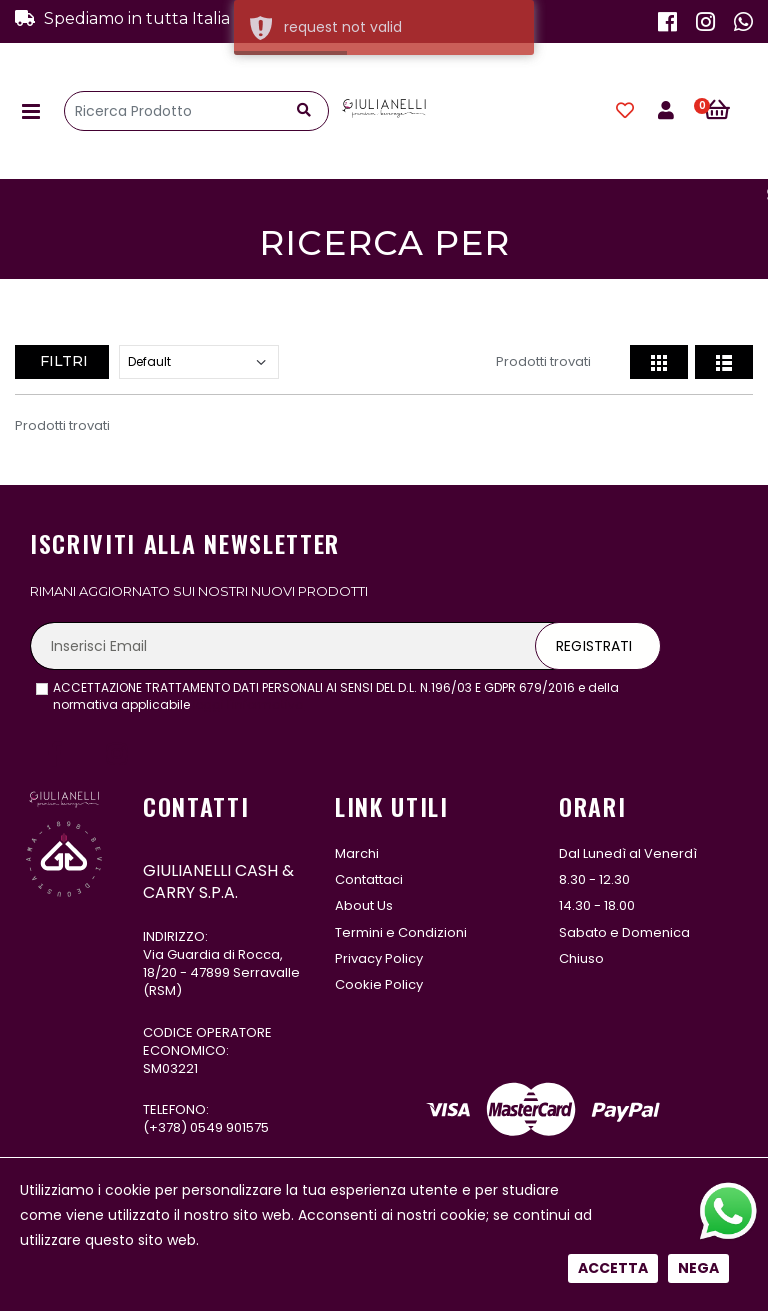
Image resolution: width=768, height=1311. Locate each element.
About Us (364, 905)
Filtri (62, 361)
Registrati (594, 646)
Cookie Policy (379, 984)
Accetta (613, 1268)
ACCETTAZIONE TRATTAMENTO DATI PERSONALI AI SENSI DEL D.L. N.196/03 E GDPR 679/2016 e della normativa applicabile (336, 696)
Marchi (357, 853)
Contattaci (369, 879)
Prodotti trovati (543, 361)
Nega (698, 1268)
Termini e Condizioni (401, 932)
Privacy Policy (379, 958)
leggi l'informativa (248, 704)
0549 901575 (229, 1127)
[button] (728, 111)
